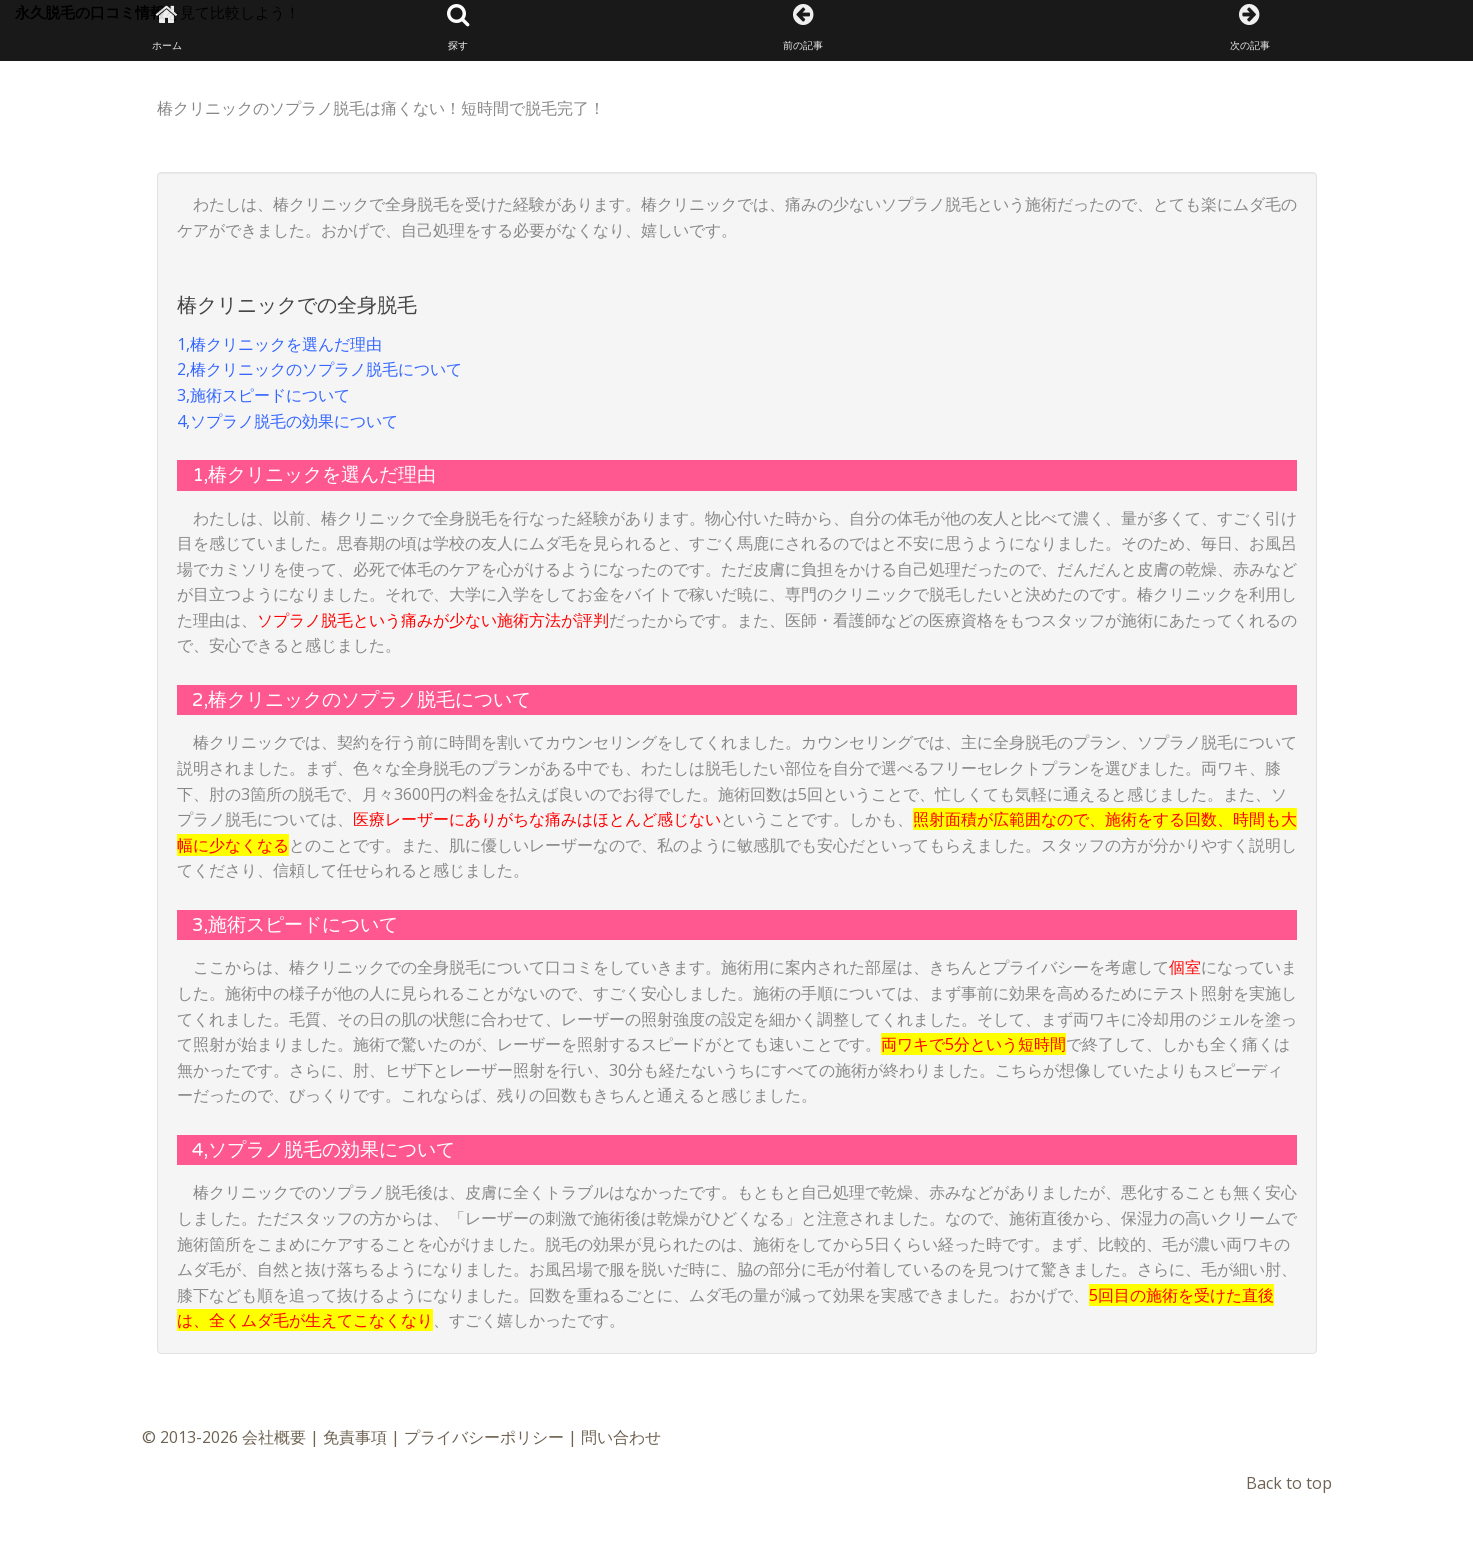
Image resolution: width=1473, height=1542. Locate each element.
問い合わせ (621, 1437)
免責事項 (355, 1437)
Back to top (1289, 1483)
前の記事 (803, 27)
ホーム (167, 27)
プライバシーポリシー (484, 1437)
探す (458, 27)
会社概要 (274, 1437)
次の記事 (1250, 27)
